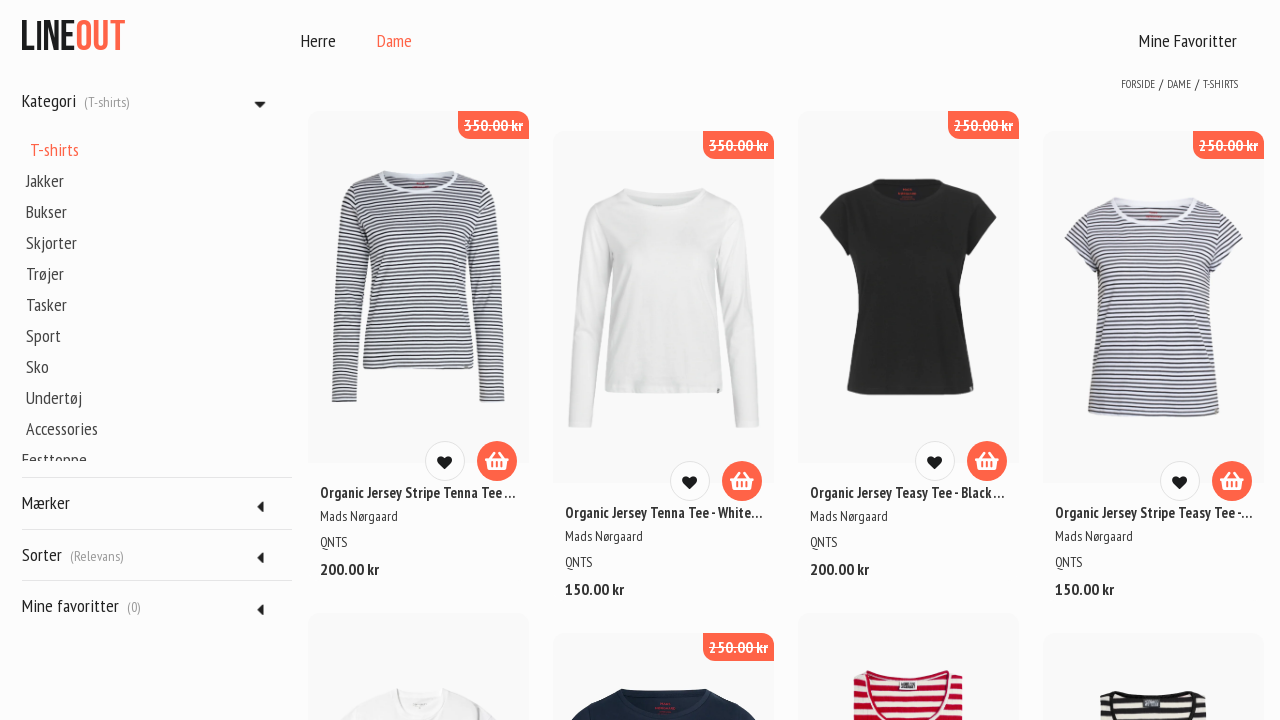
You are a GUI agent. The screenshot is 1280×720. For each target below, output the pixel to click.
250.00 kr (983, 125)
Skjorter (51, 242)
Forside (1138, 84)
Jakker (45, 180)
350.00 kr (493, 125)
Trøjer (45, 273)
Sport (43, 335)
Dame (394, 40)
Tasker (46, 304)
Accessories (62, 428)
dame (1179, 84)
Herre (318, 40)
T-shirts (54, 149)
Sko (37, 366)
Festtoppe (54, 459)
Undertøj (54, 397)
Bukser (46, 211)
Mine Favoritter (1188, 40)
